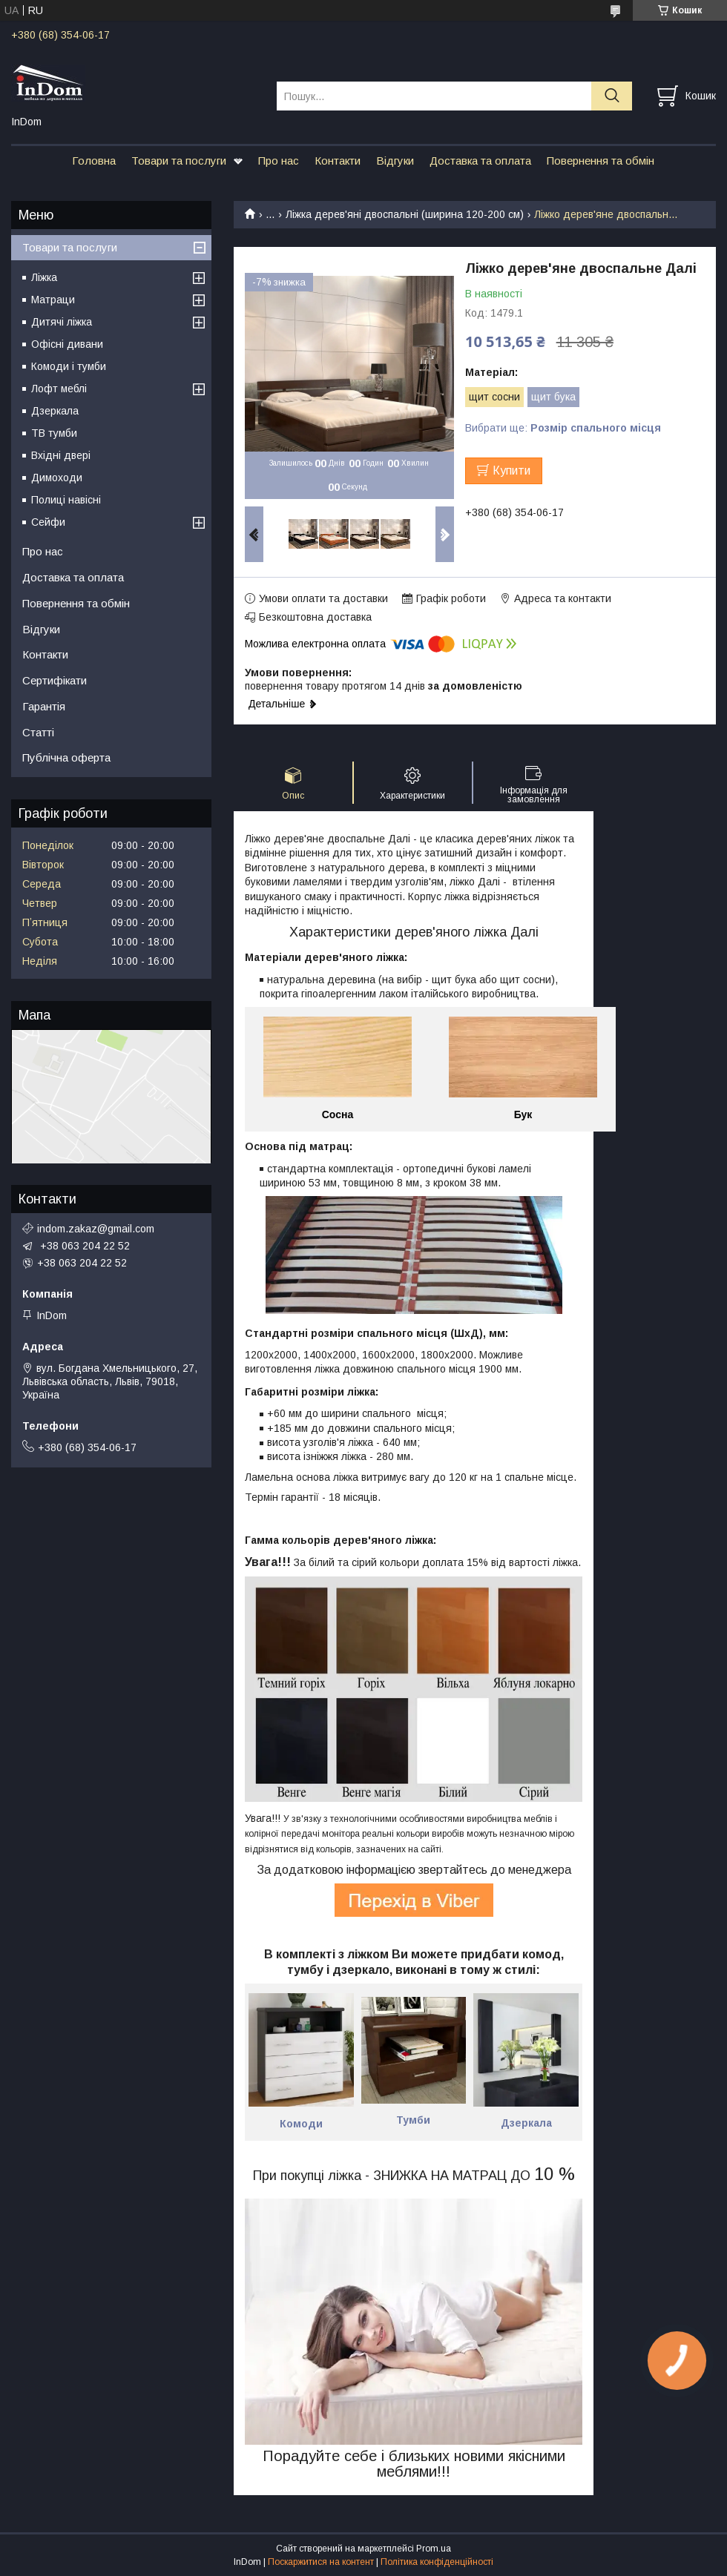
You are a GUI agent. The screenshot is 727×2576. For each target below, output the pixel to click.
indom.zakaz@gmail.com (95, 1229)
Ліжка (44, 277)
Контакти (338, 160)
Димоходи (56, 477)
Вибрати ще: (563, 428)
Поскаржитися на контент (321, 2562)
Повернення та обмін (600, 160)
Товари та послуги (178, 160)
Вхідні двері (61, 455)
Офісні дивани (67, 344)
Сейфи (48, 522)
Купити (511, 470)
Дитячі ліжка (61, 322)
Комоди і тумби (68, 366)
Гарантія (43, 706)
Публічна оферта (66, 757)
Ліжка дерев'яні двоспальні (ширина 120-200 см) (405, 214)
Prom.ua (433, 2548)
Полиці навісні (66, 500)
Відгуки (395, 160)
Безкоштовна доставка (315, 617)
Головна (94, 160)
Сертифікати (54, 680)
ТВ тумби (54, 433)
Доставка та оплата (480, 160)
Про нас (278, 160)
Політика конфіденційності (437, 2562)
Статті (38, 732)
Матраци (53, 300)
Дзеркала (55, 411)
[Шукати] (611, 96)
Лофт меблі (59, 388)
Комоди (301, 2124)
